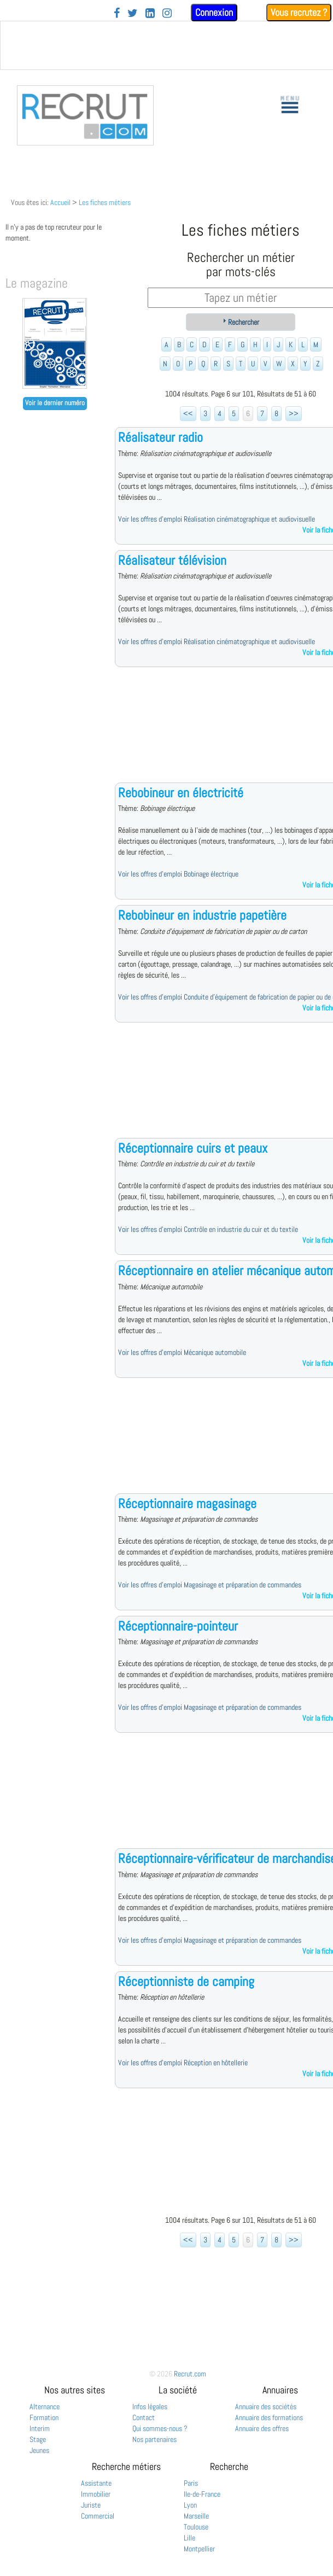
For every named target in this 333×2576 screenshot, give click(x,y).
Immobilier (95, 2494)
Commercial (97, 2516)
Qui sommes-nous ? (160, 2428)
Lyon (190, 2505)
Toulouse (196, 2527)
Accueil (60, 202)
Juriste (91, 2505)
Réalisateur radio (160, 437)
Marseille (196, 2516)
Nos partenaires (154, 2439)
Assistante (96, 2483)
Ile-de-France (202, 2494)
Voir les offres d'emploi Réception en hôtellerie (183, 2062)
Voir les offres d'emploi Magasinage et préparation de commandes (209, 1585)
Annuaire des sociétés (265, 2406)
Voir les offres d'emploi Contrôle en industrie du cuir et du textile (208, 1229)
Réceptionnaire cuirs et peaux (192, 1148)
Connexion (214, 12)
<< (188, 413)
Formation (44, 2417)
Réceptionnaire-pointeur (178, 1625)
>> (294, 413)
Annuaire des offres (262, 2428)
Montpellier (199, 2549)
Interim (40, 2428)
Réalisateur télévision (172, 560)
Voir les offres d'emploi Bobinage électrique (178, 874)
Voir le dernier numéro (55, 403)
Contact (143, 2417)
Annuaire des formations (269, 2417)
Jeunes (39, 2450)
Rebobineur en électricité (180, 792)
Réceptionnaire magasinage (187, 1503)
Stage (38, 2439)
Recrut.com (190, 2374)
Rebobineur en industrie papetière (202, 915)
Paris (191, 2483)
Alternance (45, 2406)
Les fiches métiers (105, 202)
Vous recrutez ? (299, 12)
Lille (189, 2538)
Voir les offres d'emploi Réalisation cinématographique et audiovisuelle (216, 519)
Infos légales (149, 2406)
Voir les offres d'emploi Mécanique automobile (182, 1352)
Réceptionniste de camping (186, 1981)
